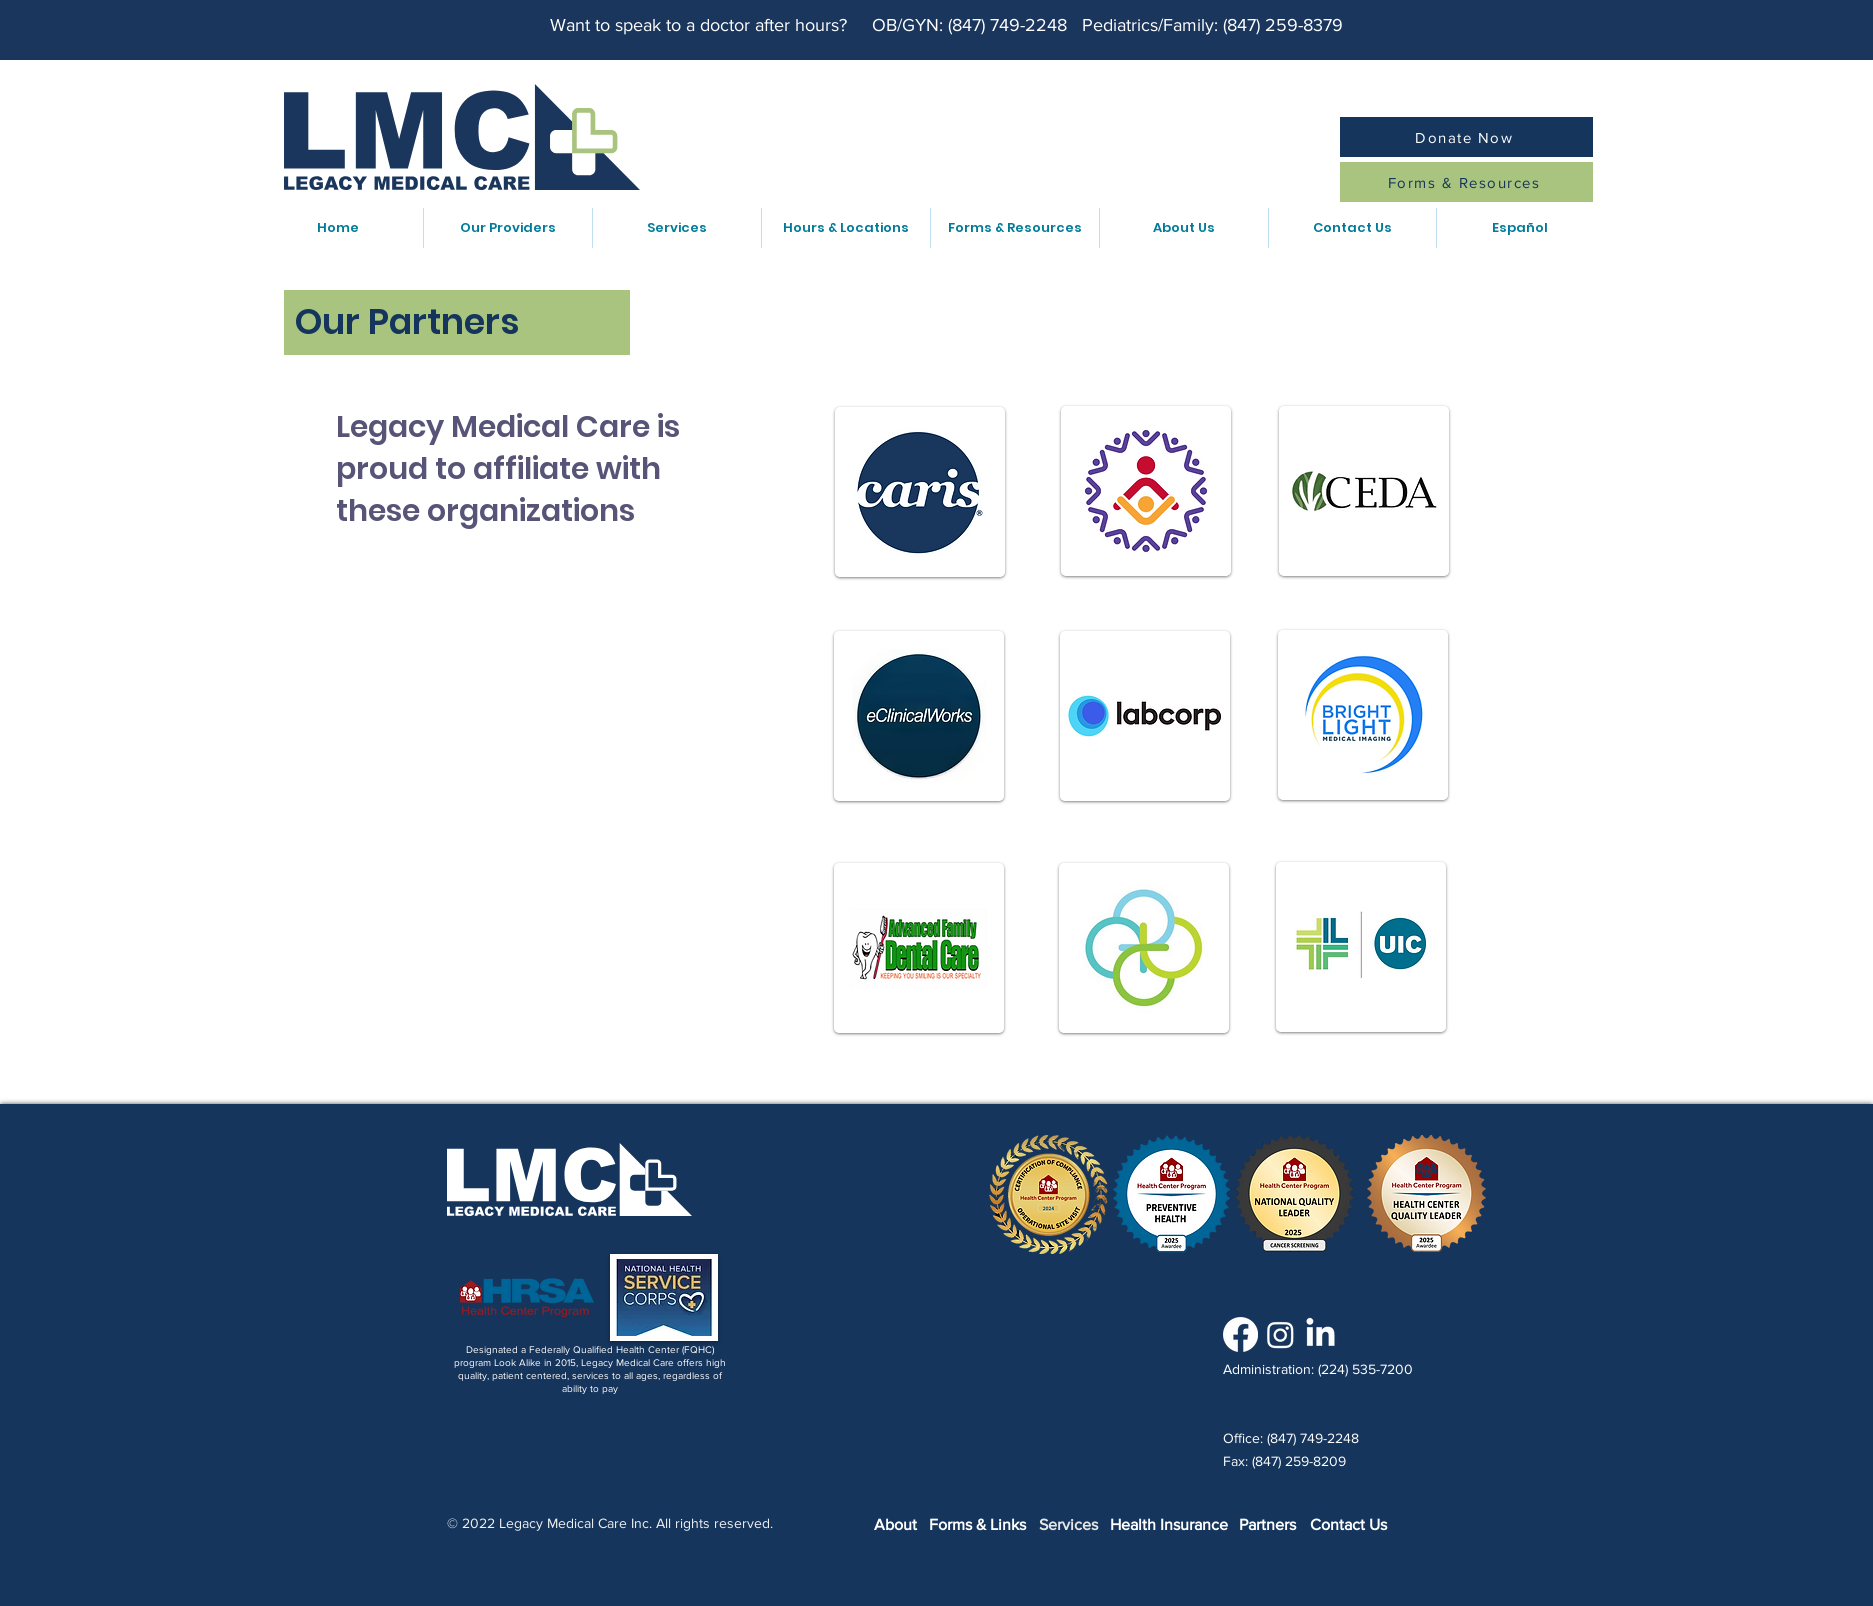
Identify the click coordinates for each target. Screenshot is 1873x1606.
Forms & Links (977, 1524)
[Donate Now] (1466, 137)
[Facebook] (1240, 1334)
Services (1068, 1524)
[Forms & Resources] (1466, 182)
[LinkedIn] (1320, 1334)
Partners (1267, 1524)
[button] (507, 228)
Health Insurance (1169, 1524)
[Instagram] (1280, 1334)
